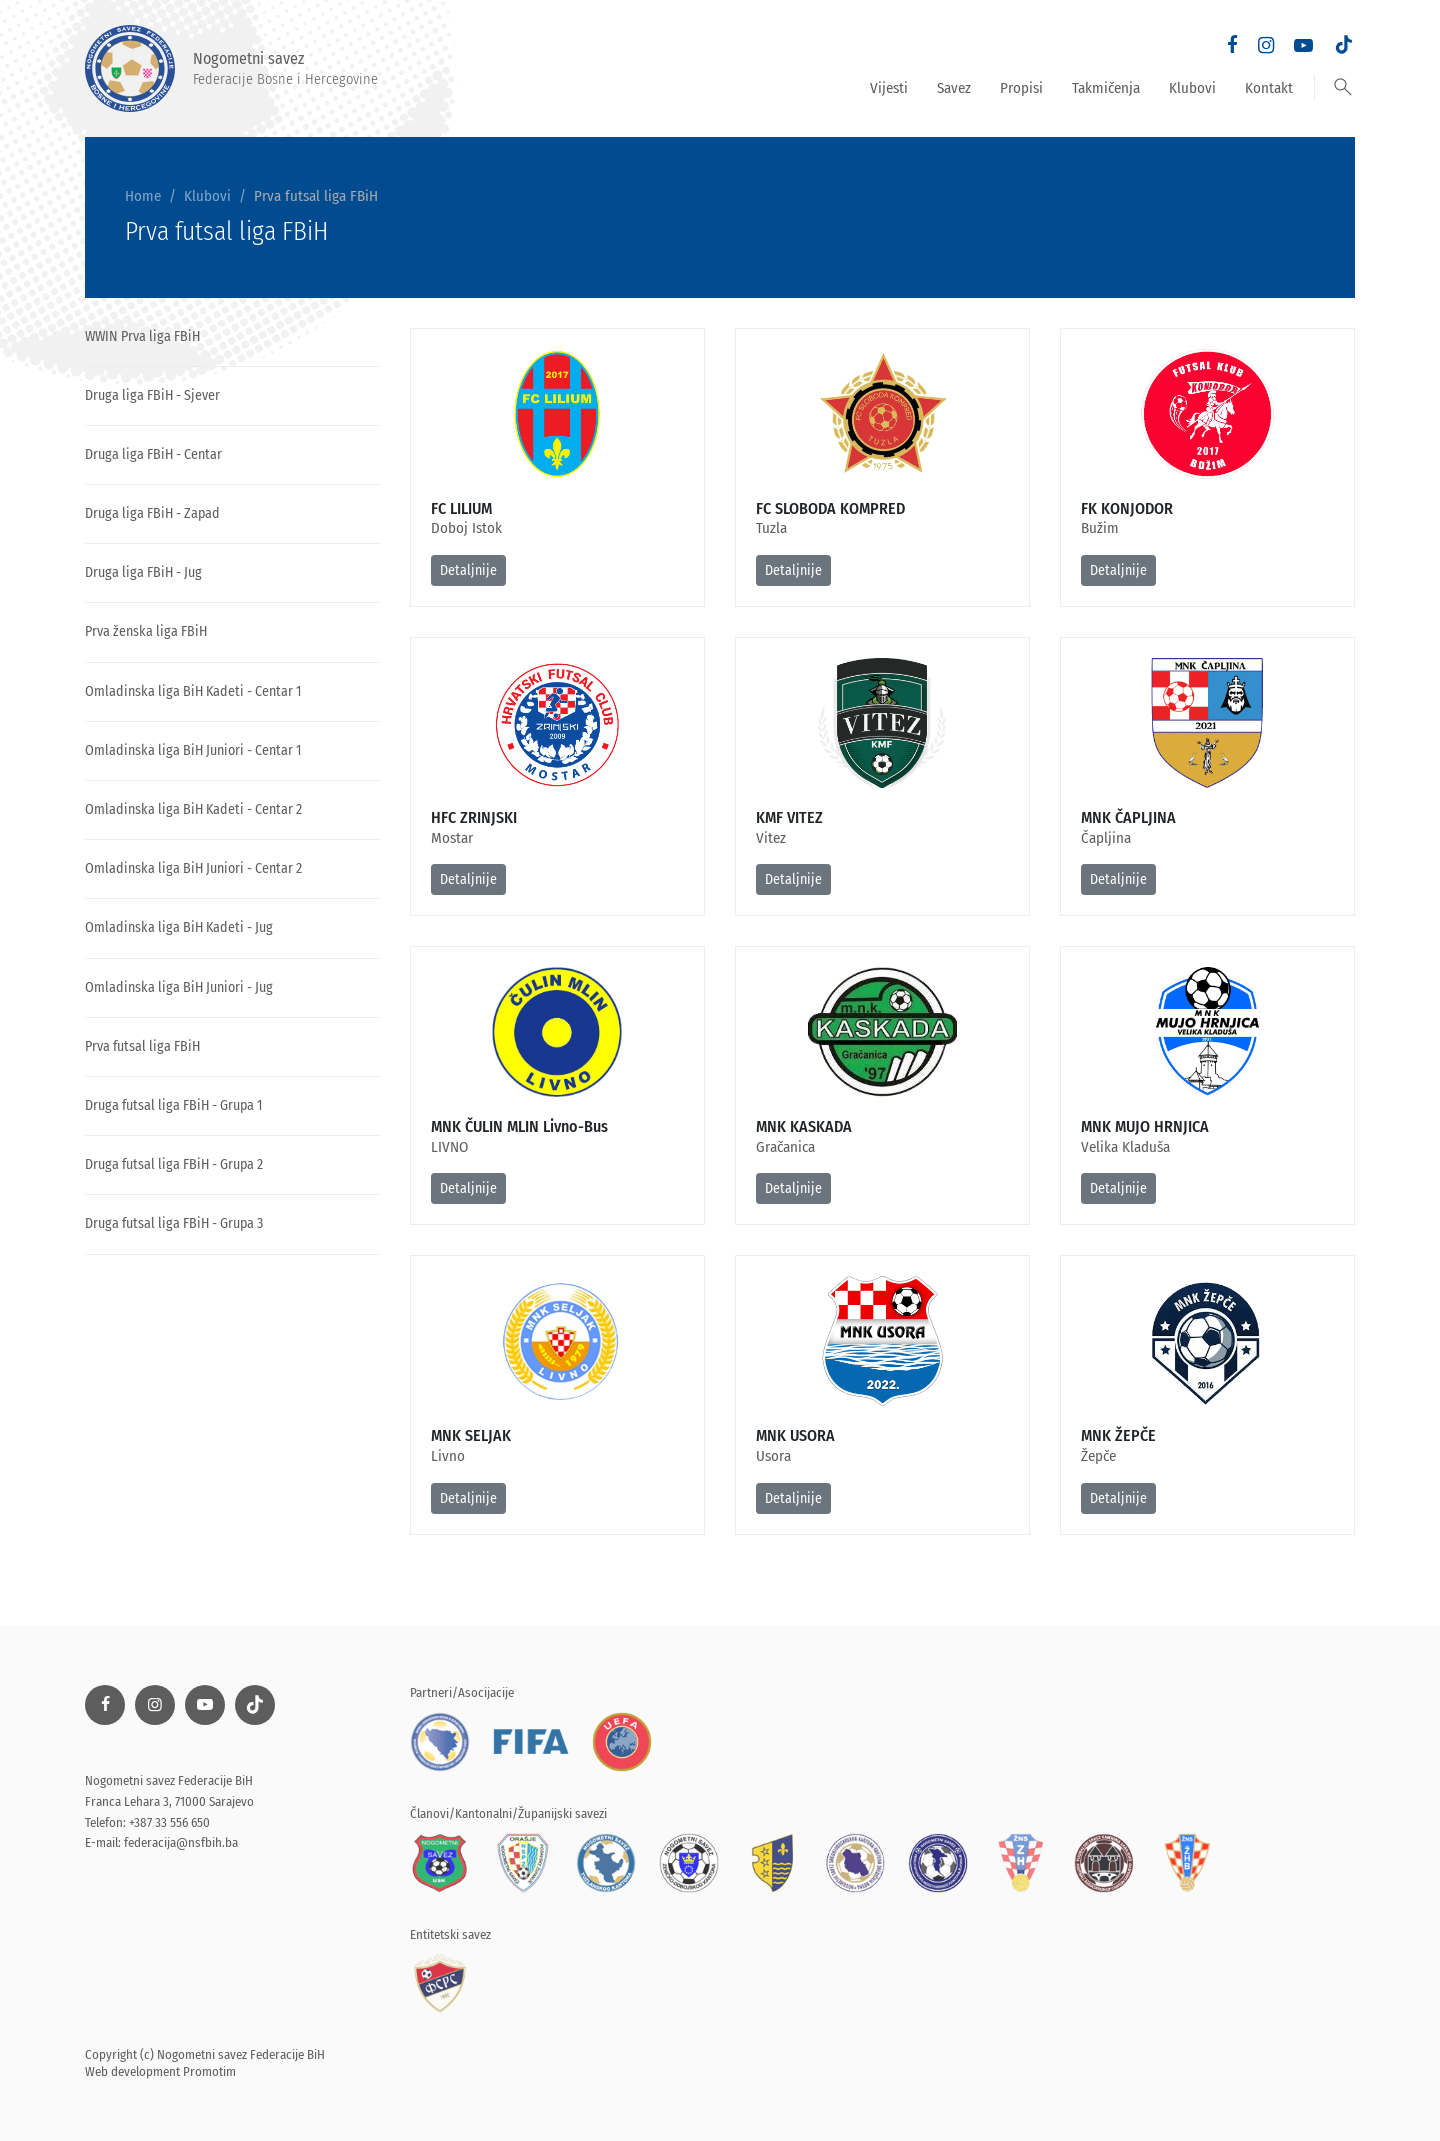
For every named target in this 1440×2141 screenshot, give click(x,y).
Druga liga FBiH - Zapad (152, 513)
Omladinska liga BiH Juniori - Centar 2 (193, 868)
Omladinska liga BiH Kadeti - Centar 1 (193, 691)
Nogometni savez (231, 68)
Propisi (1021, 88)
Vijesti (889, 88)
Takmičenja (1106, 88)
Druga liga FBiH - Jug (143, 572)
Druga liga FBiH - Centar (153, 454)
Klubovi (1192, 88)
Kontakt (1269, 88)
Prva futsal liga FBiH (142, 1046)
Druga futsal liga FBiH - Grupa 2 (174, 1164)
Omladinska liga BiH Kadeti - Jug (179, 927)
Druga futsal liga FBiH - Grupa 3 (174, 1223)
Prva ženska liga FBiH (146, 631)
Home (143, 196)
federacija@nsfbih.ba (181, 1842)
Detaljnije (468, 570)
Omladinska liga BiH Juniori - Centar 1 (193, 750)
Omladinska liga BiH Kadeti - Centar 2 (193, 809)
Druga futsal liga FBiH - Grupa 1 (173, 1105)
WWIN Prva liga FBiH (142, 336)
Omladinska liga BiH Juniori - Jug (179, 987)
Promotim (209, 2071)
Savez (954, 88)
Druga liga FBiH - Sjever (152, 395)
